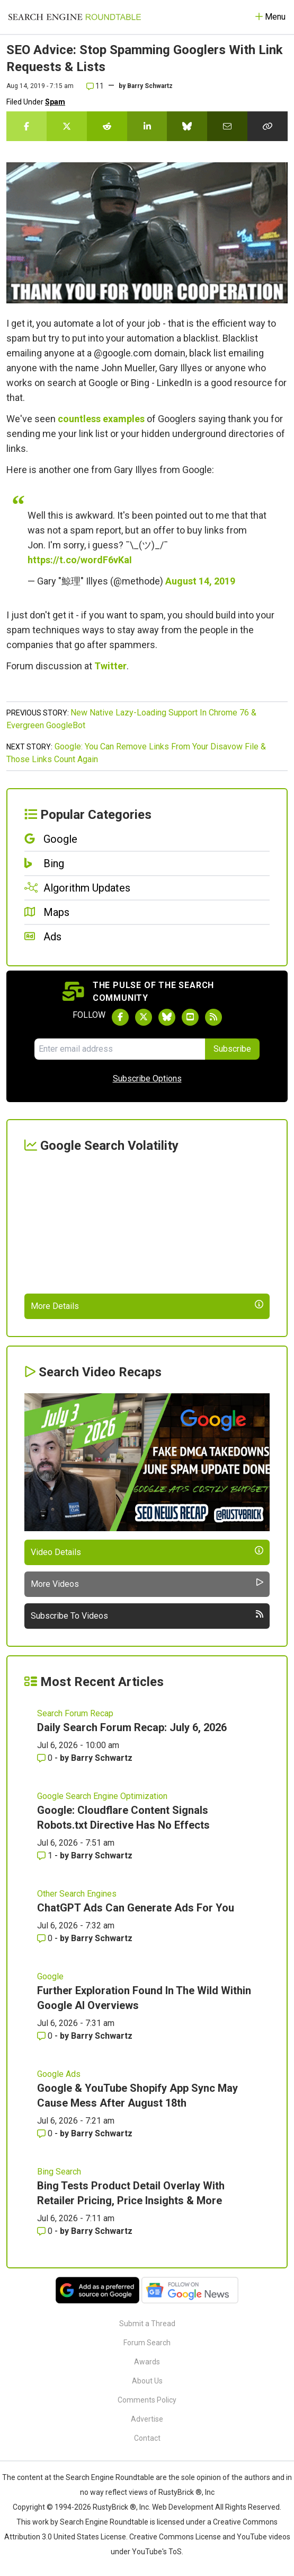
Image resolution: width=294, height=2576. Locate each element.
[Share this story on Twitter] (67, 126)
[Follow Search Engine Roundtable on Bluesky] (166, 1017)
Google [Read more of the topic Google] (50, 1976)
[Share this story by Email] (227, 126)
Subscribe (232, 1049)
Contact (147, 2438)
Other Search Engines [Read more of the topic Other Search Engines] (77, 1894)
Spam (55, 102)
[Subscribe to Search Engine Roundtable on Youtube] (190, 1017)
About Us (147, 2381)
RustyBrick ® (114, 2507)
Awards (147, 2361)
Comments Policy (147, 2400)
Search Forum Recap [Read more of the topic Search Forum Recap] (75, 1713)
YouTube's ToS (157, 2551)
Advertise (147, 2419)
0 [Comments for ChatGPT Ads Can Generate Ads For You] (46, 1938)
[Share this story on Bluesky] (187, 126)
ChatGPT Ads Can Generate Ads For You (135, 1907)
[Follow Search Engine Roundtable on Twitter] (143, 1017)
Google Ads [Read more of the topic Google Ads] (59, 2074)
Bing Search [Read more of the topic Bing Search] (59, 2172)
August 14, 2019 (200, 581)
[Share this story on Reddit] (107, 126)
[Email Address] (119, 1049)
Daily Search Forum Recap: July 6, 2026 (132, 1727)
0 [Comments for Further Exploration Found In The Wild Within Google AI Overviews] (46, 2036)
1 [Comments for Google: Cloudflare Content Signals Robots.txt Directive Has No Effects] (46, 1855)
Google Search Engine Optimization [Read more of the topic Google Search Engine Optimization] (102, 1796)
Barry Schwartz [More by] (150, 86)
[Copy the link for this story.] (267, 126)
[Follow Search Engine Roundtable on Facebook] (120, 1017)
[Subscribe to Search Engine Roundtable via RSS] (213, 1017)
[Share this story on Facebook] (26, 126)
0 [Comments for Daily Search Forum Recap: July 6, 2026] (46, 1758)
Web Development (182, 2507)
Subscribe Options (147, 1078)
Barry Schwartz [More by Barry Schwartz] (101, 1758)
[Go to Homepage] (74, 17)
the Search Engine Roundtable (104, 2477)
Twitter (110, 665)
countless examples (101, 418)
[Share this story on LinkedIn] (147, 126)
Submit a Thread (147, 2323)
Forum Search (147, 2342)
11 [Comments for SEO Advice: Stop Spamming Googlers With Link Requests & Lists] (95, 86)
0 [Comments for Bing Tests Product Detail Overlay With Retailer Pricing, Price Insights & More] (46, 2231)
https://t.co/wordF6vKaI (80, 559)
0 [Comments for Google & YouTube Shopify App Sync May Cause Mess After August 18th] (46, 2133)
